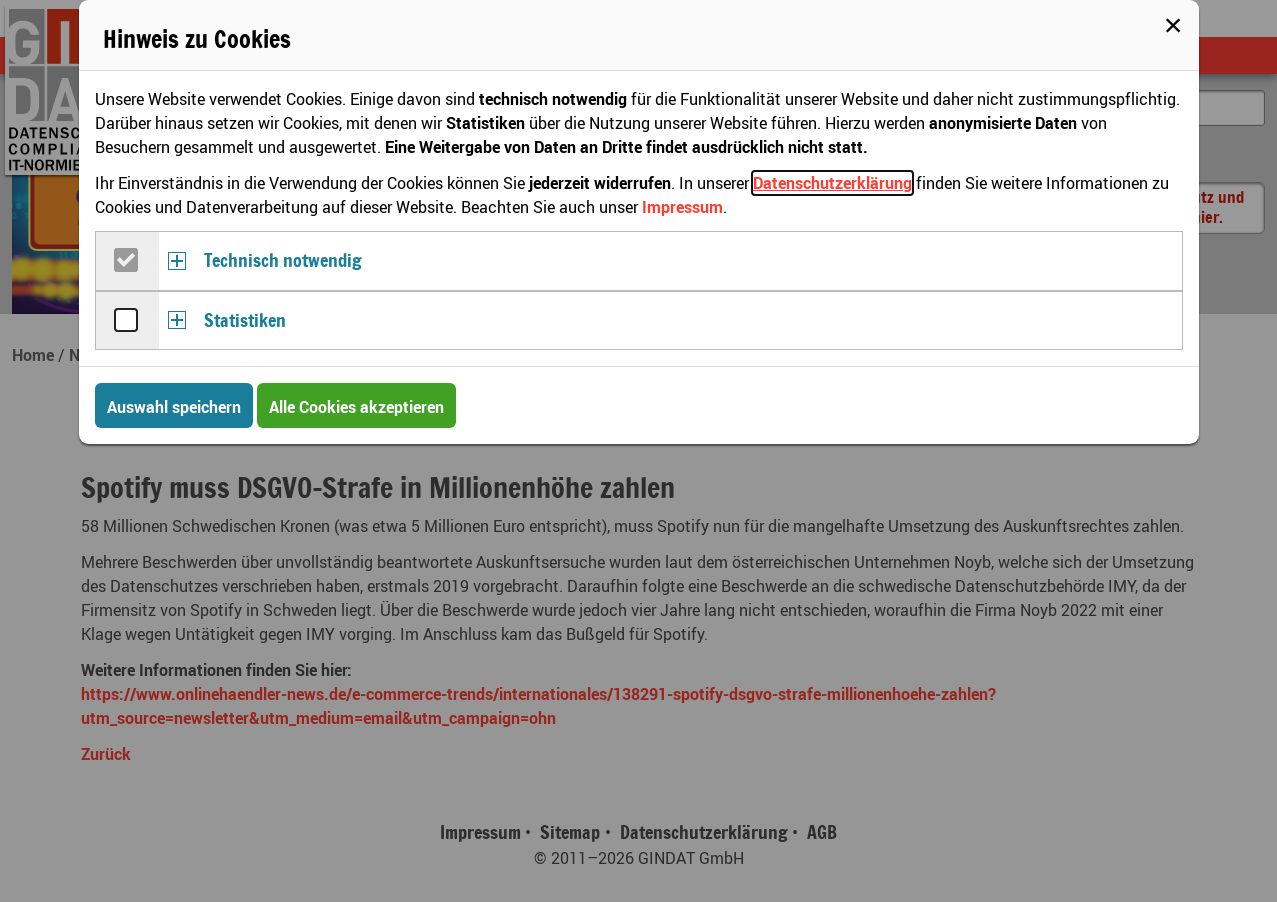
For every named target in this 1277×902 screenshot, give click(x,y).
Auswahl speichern (174, 407)
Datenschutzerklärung (832, 183)
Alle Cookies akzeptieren (356, 407)
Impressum (682, 207)
